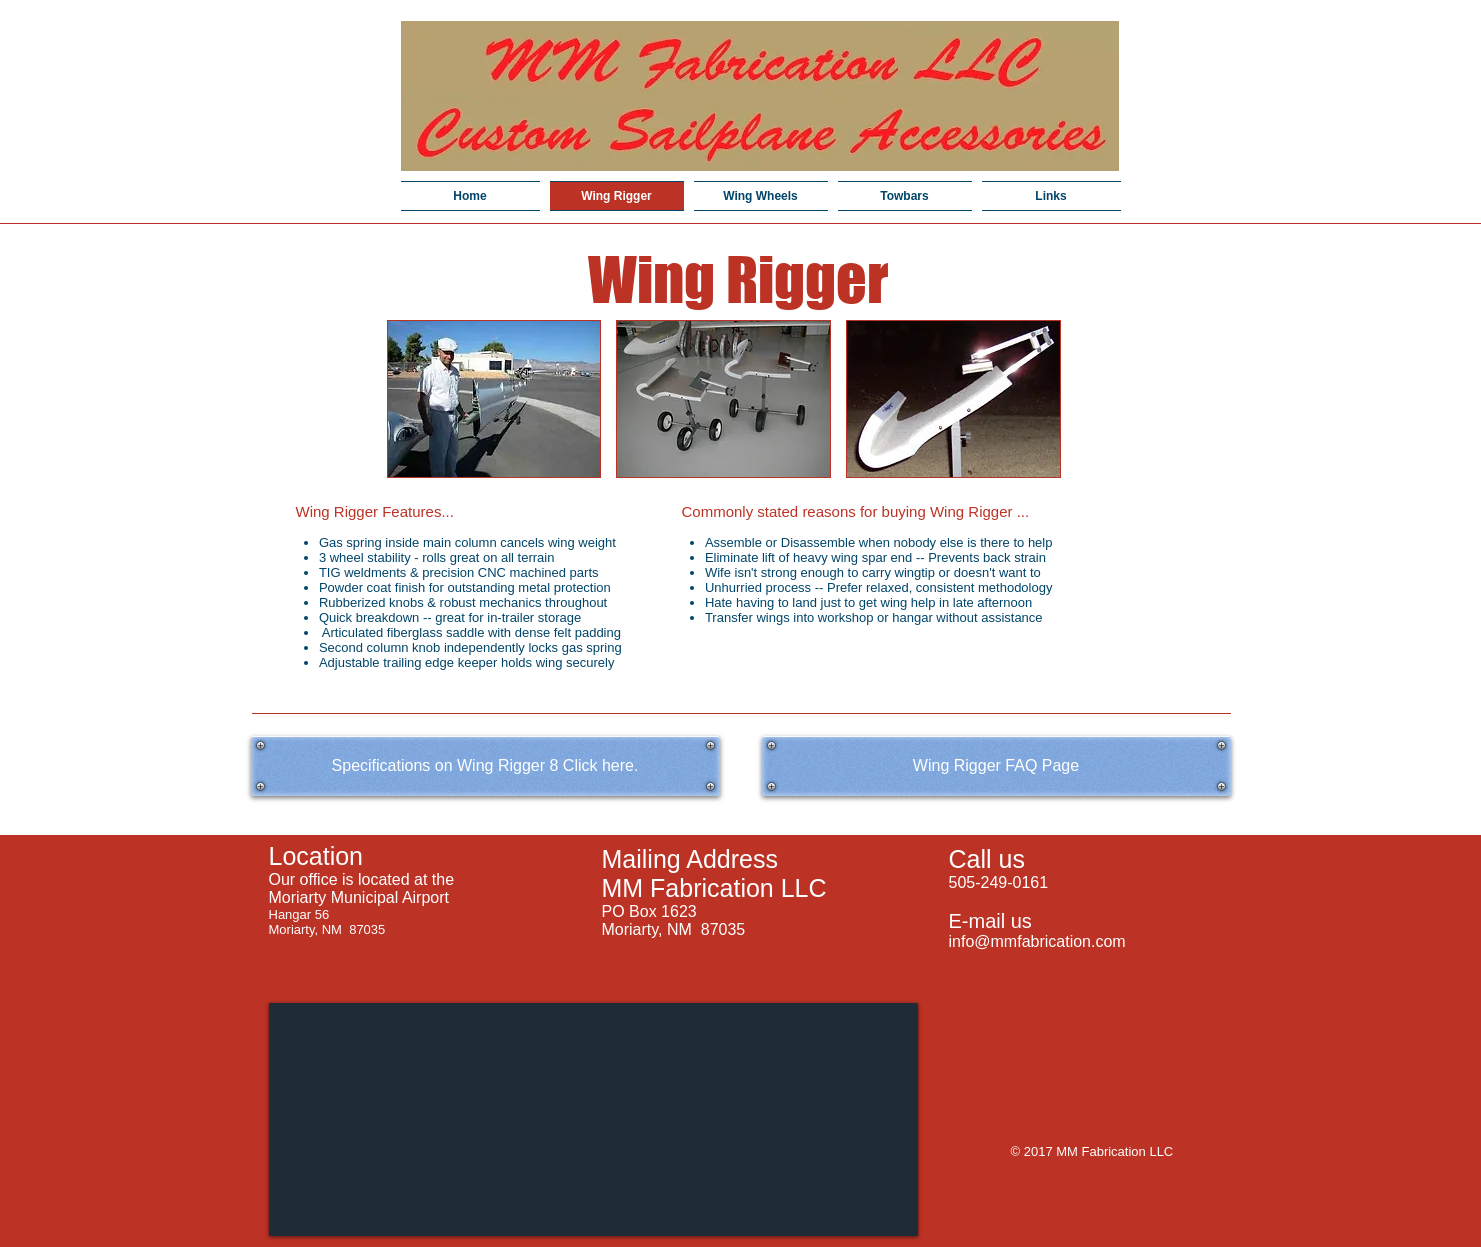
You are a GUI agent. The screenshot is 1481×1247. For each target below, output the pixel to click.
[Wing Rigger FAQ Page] (996, 766)
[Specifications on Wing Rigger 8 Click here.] (485, 766)
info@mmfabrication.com (1037, 941)
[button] (494, 399)
